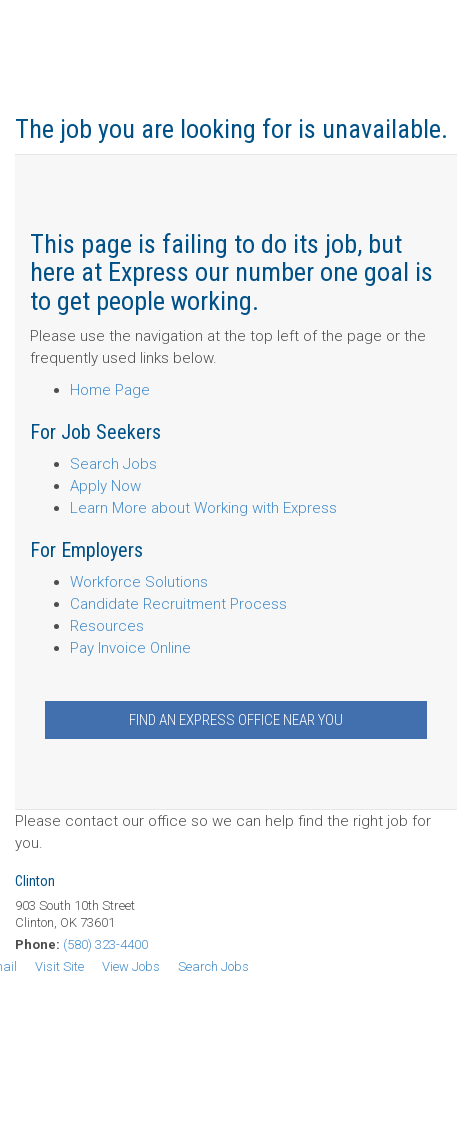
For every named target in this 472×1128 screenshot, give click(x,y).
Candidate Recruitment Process (178, 604)
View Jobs (131, 966)
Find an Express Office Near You (236, 720)
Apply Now (105, 486)
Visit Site (59, 966)
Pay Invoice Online (130, 648)
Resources (107, 626)
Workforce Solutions (139, 582)
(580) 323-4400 (105, 944)
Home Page (110, 390)
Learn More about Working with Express (203, 508)
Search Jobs (113, 464)
